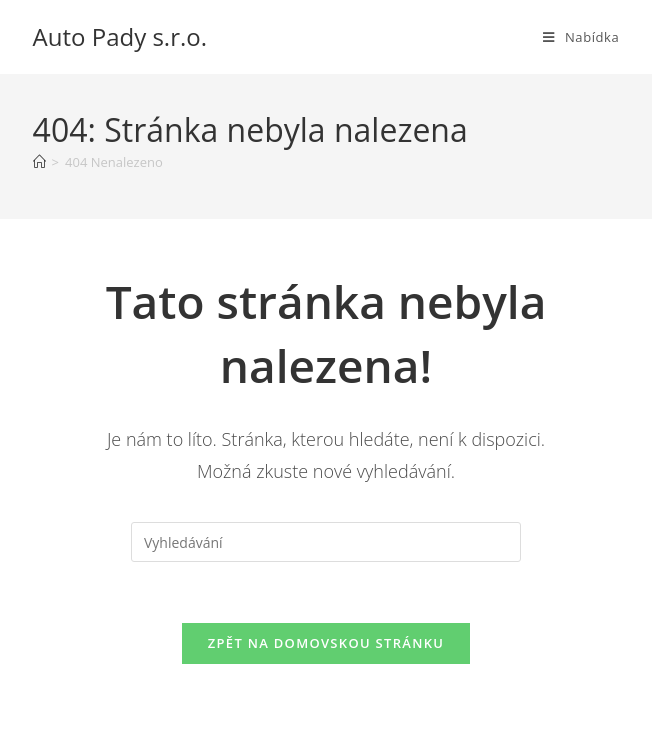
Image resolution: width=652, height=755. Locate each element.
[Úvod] (39, 162)
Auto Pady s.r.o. (120, 36)
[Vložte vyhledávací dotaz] (326, 542)
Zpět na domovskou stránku (326, 643)
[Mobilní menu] (581, 37)
